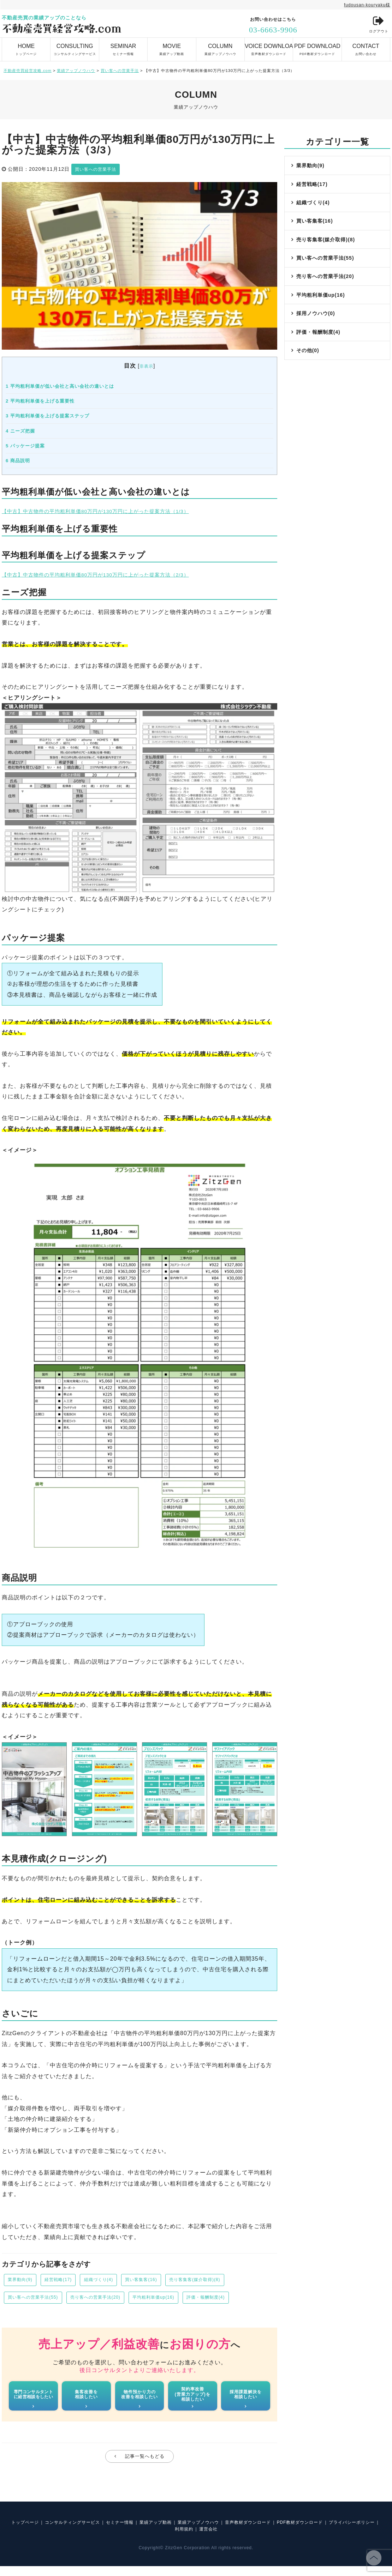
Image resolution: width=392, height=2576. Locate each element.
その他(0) (308, 375)
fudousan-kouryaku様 (363, 4)
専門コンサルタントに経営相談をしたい (33, 2399)
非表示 (146, 365)
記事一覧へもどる (144, 2463)
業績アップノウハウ (220, 46)
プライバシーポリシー (168, 2539)
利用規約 (211, 2539)
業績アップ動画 (172, 46)
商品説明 (18, 460)
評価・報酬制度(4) (235, 2300)
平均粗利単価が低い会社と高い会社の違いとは (60, 385)
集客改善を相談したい (86, 2399)
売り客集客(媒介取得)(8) (221, 2281)
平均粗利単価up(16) (175, 2300)
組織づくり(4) (112, 2281)
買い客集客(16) (160, 2281)
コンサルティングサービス (75, 46)
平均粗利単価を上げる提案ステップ (47, 415)
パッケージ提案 (25, 445)
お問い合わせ (366, 46)
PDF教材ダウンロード (317, 46)
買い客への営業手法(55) (37, 2300)
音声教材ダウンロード (269, 46)
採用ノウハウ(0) (316, 333)
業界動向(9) (22, 2281)
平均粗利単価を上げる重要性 (40, 400)
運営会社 (239, 2539)
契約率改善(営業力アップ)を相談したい (192, 2399)
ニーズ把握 (20, 430)
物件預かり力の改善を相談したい (139, 2399)
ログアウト (376, 24)
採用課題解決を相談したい (245, 2399)
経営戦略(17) (66, 2281)
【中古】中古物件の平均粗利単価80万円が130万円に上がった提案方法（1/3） (108, 511)
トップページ (26, 46)
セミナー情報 (123, 46)
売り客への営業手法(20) (109, 2300)
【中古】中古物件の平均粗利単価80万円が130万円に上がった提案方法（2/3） (108, 574)
